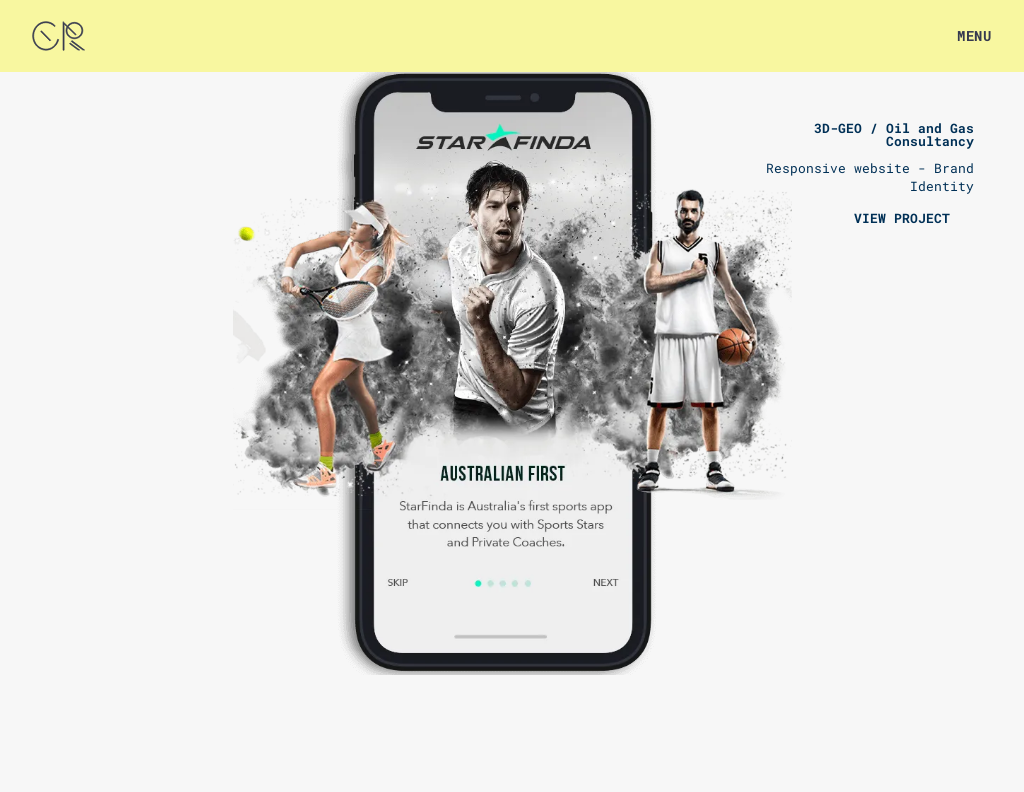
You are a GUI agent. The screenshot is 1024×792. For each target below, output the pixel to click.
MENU (974, 35)
